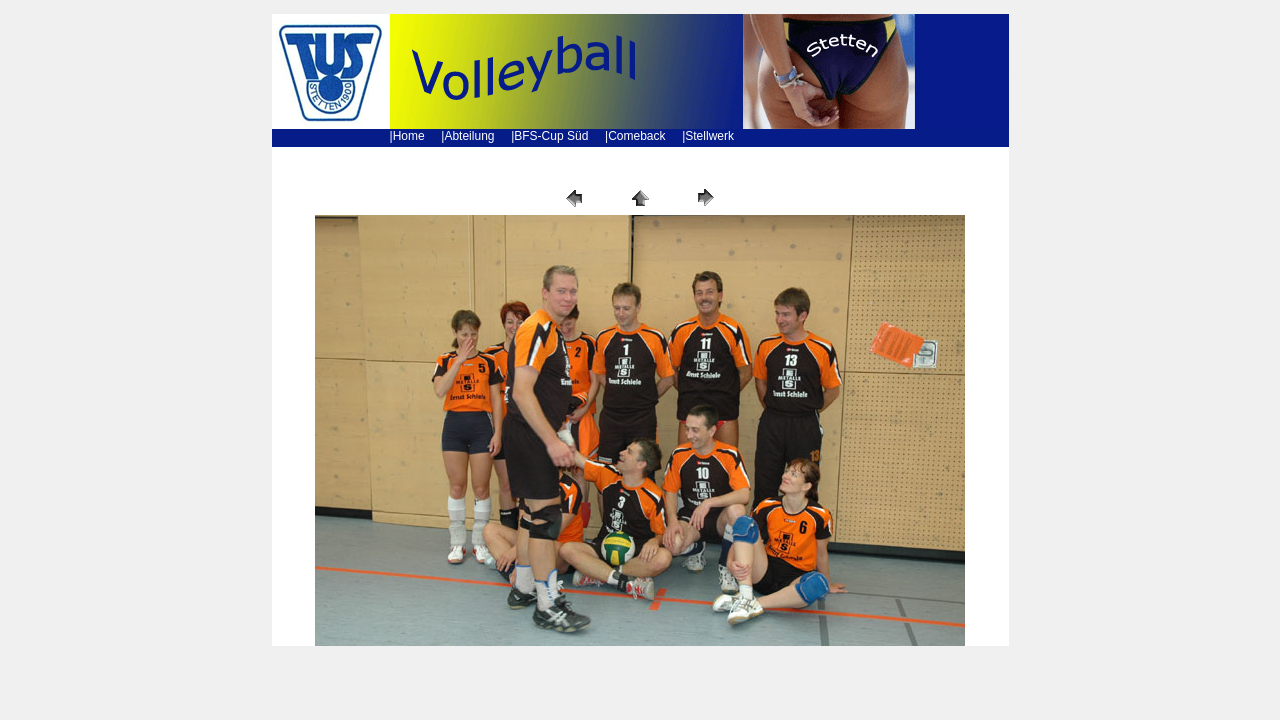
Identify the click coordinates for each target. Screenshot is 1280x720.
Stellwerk (709, 136)
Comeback (636, 136)
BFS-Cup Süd (551, 136)
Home (409, 136)
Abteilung (469, 136)
